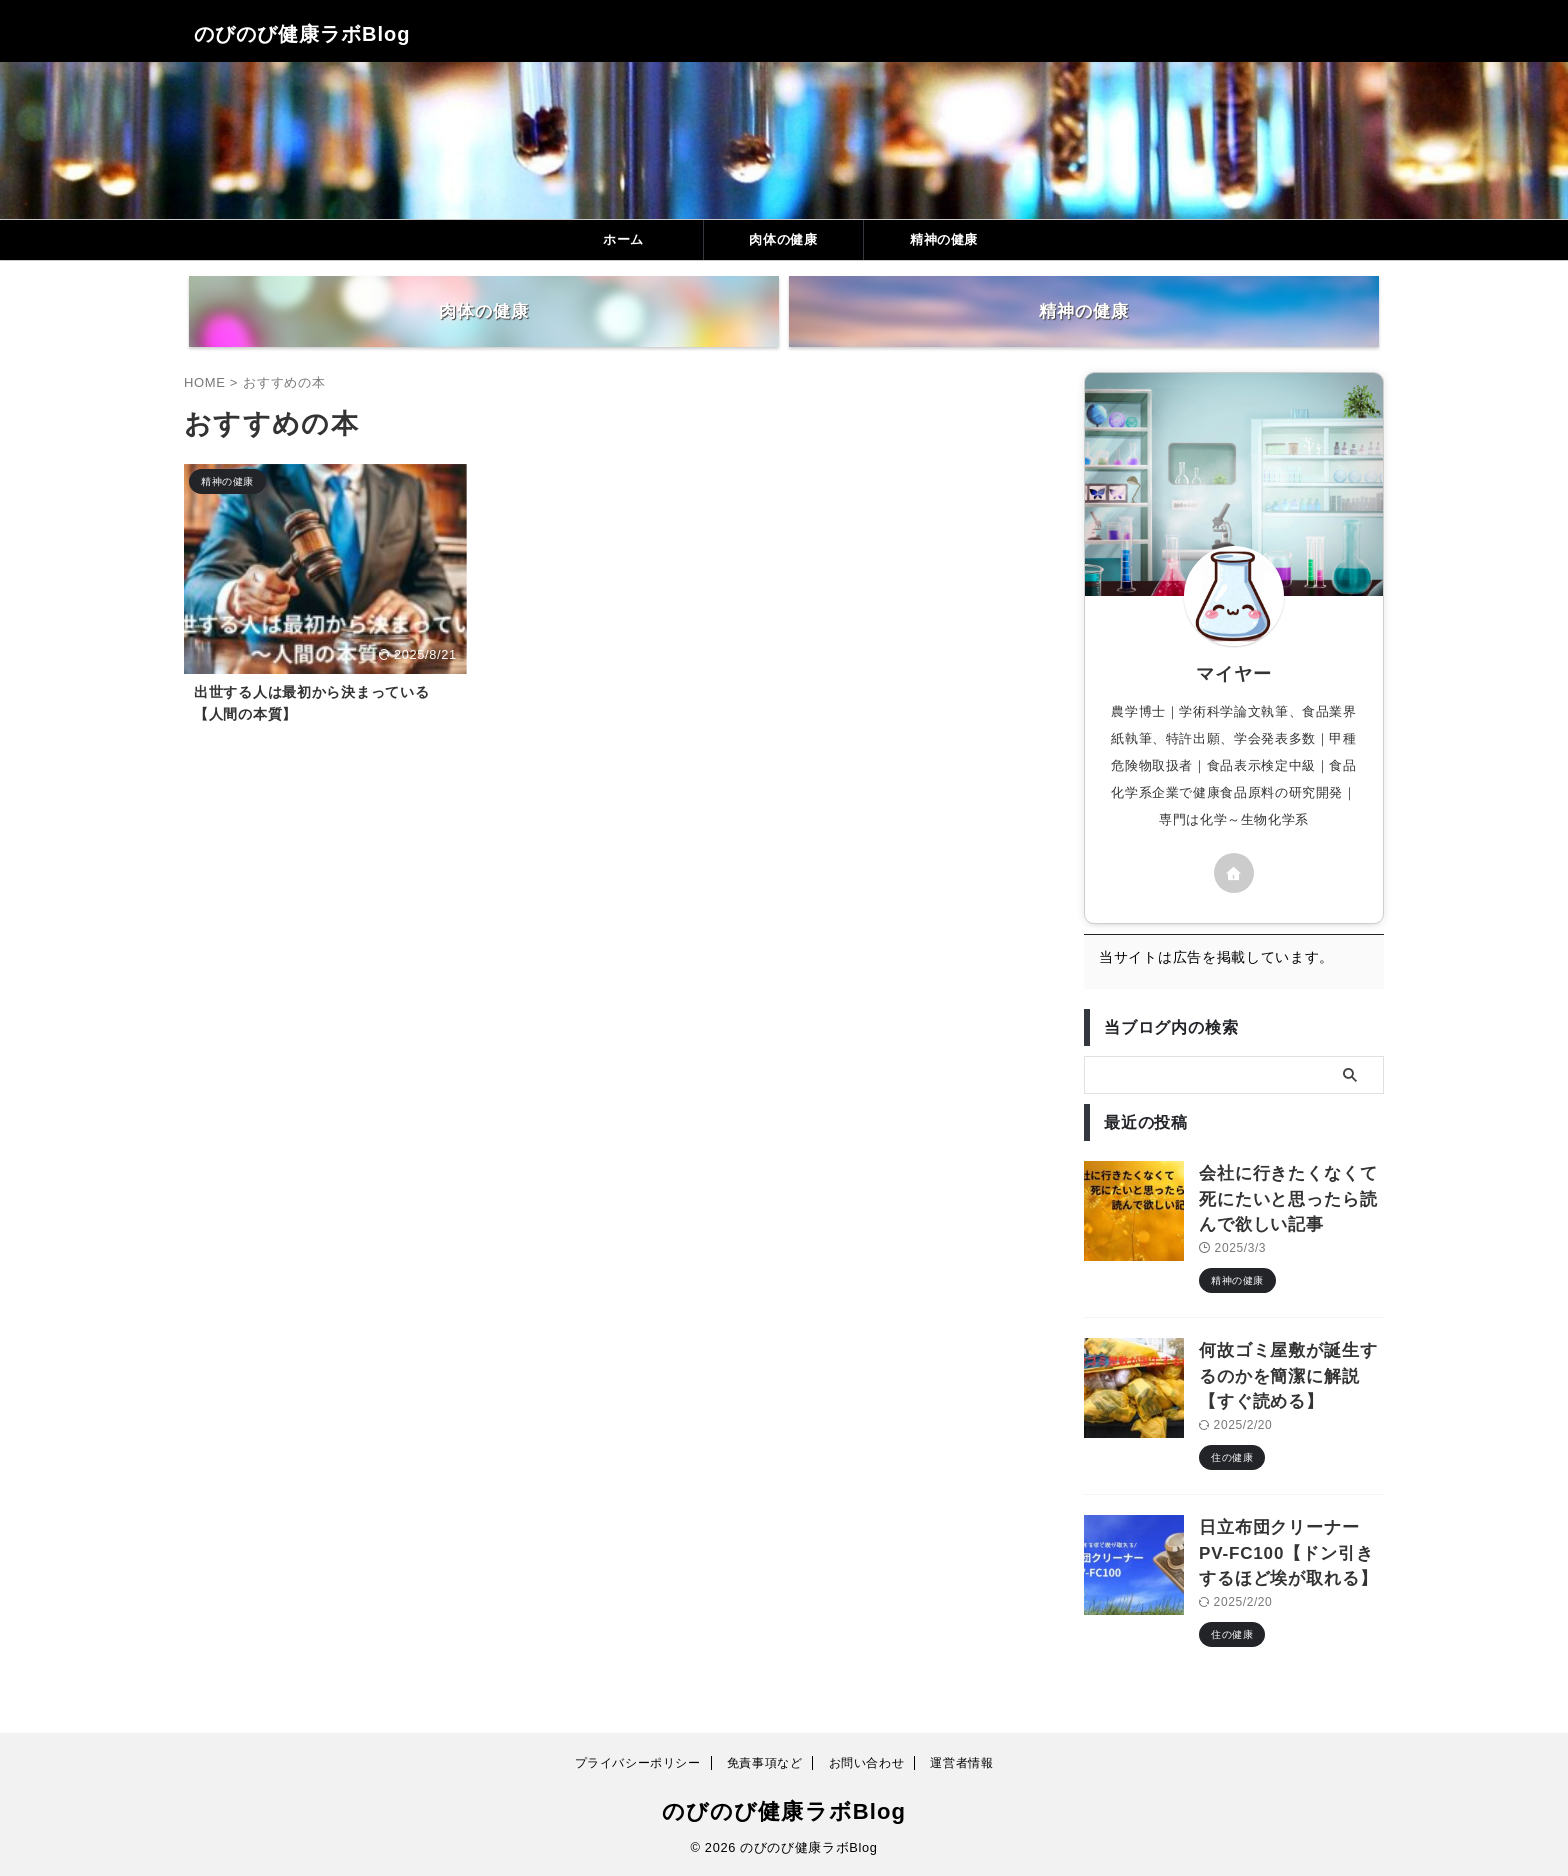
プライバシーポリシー (638, 1763)
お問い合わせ (867, 1763)
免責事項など (765, 1763)
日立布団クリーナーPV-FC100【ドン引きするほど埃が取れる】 (1288, 1559)
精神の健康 (944, 239)
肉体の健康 (783, 239)
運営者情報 (961, 1763)
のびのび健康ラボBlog (302, 34)
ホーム (623, 239)
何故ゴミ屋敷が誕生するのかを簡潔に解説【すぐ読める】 (1287, 1391)
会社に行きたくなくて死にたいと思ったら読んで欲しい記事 (1287, 1223)
